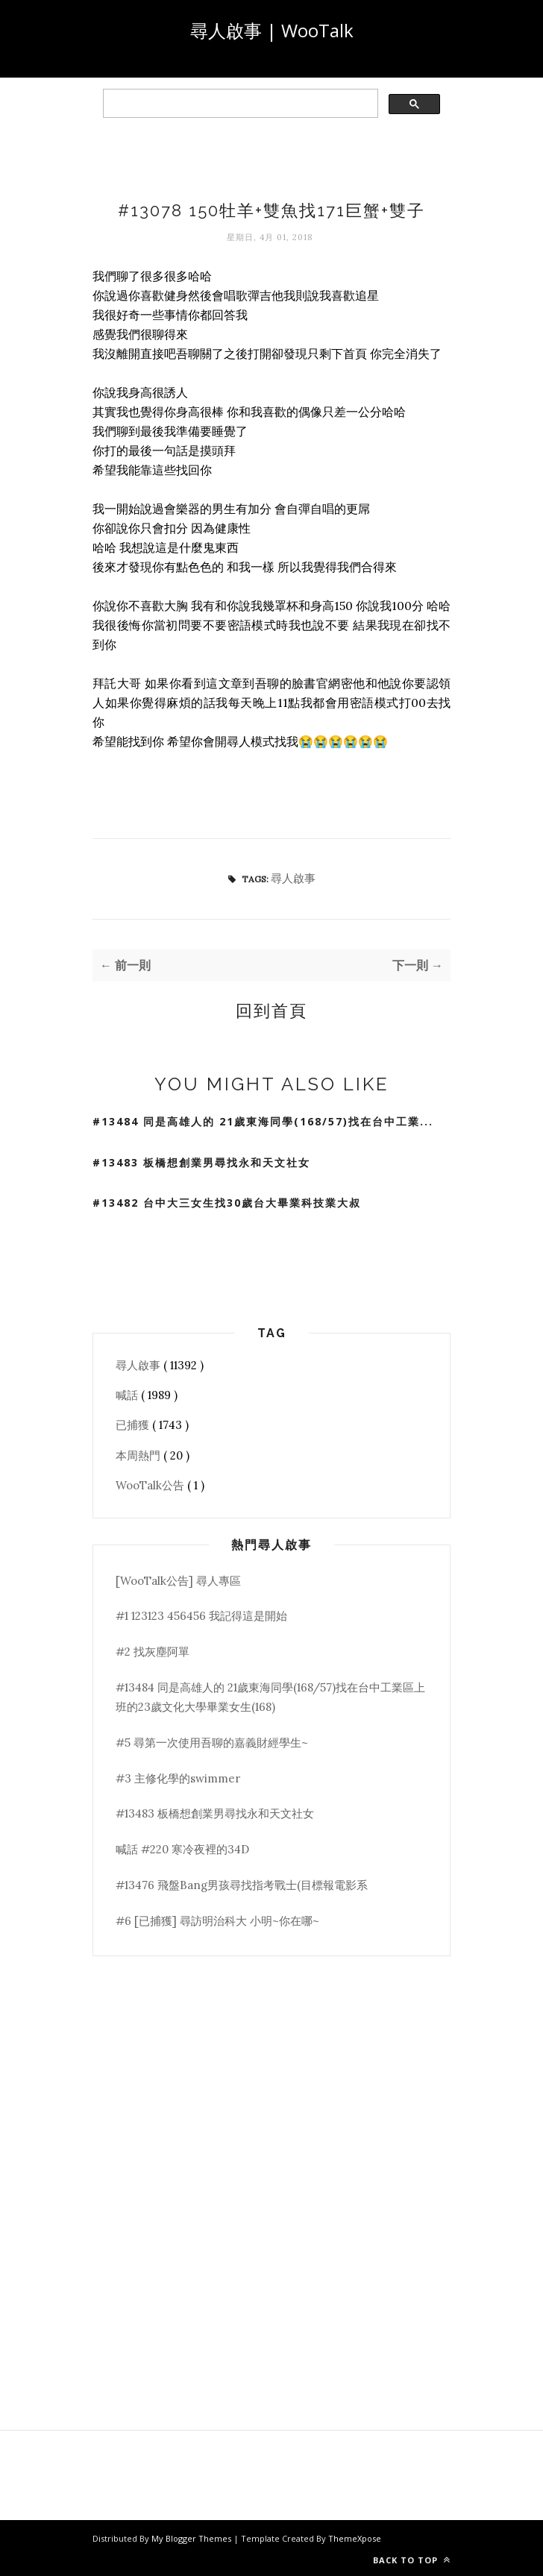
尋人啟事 (293, 878)
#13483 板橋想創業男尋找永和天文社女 (201, 1162)
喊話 (128, 1395)
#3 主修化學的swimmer (178, 1778)
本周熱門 (139, 1455)
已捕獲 (134, 1425)
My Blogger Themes (192, 2538)
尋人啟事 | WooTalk (272, 30)
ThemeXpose (354, 2538)
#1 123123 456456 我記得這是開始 (201, 1616)
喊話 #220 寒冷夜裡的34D (182, 1849)
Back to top (412, 2560)
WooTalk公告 (151, 1485)
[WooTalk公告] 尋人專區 (178, 1581)
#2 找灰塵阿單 (152, 1651)
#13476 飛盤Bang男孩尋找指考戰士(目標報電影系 (242, 1885)
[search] (239, 103)
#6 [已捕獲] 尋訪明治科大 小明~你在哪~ (217, 1921)
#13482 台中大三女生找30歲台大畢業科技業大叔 (226, 1203)
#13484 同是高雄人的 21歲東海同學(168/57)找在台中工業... (262, 1121)
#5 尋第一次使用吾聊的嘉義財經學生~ (212, 1742)
